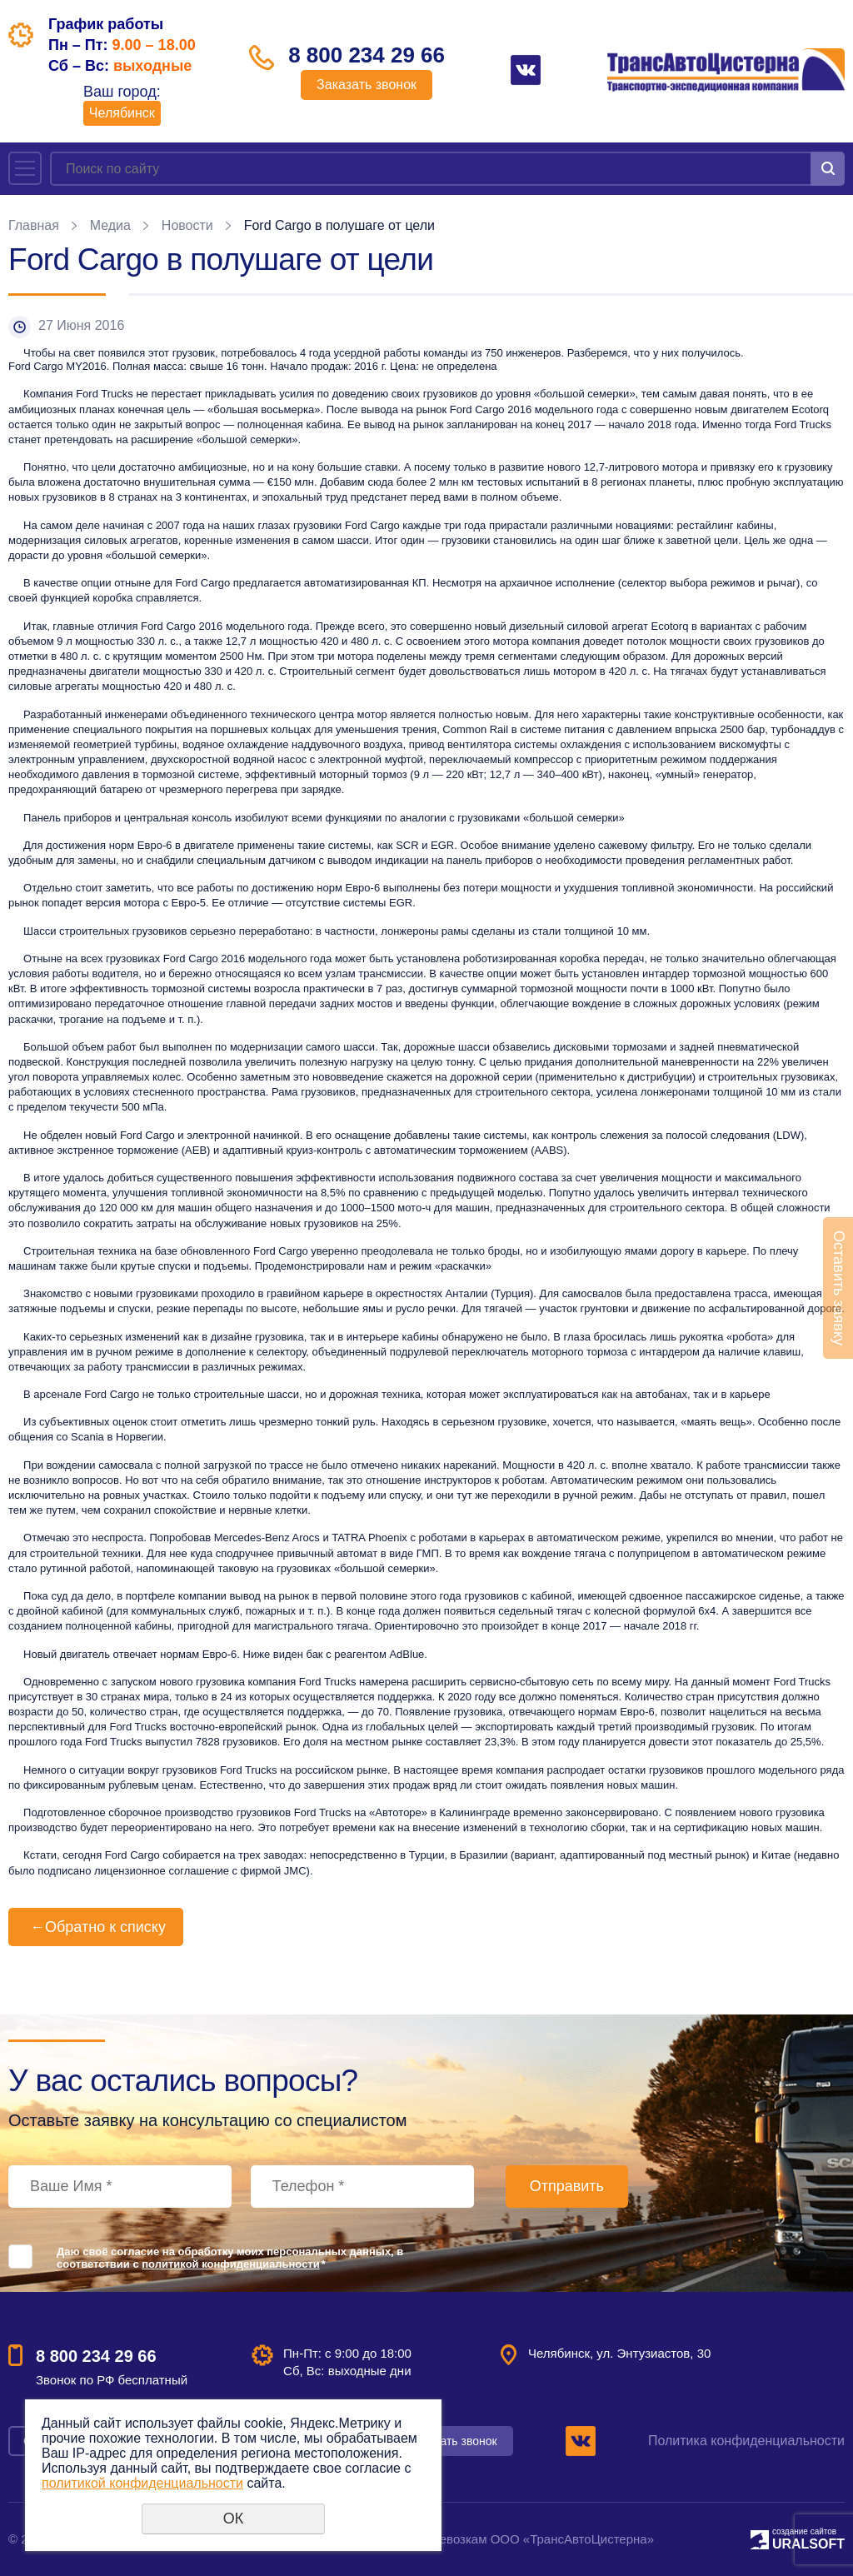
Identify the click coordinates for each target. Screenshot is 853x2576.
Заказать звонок (367, 84)
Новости (187, 225)
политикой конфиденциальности (230, 2264)
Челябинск (122, 113)
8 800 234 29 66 (366, 54)
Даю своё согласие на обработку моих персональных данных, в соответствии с (230, 2257)
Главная (33, 225)
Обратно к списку (96, 1927)
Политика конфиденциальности (746, 2441)
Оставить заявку (839, 1288)
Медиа (110, 225)
